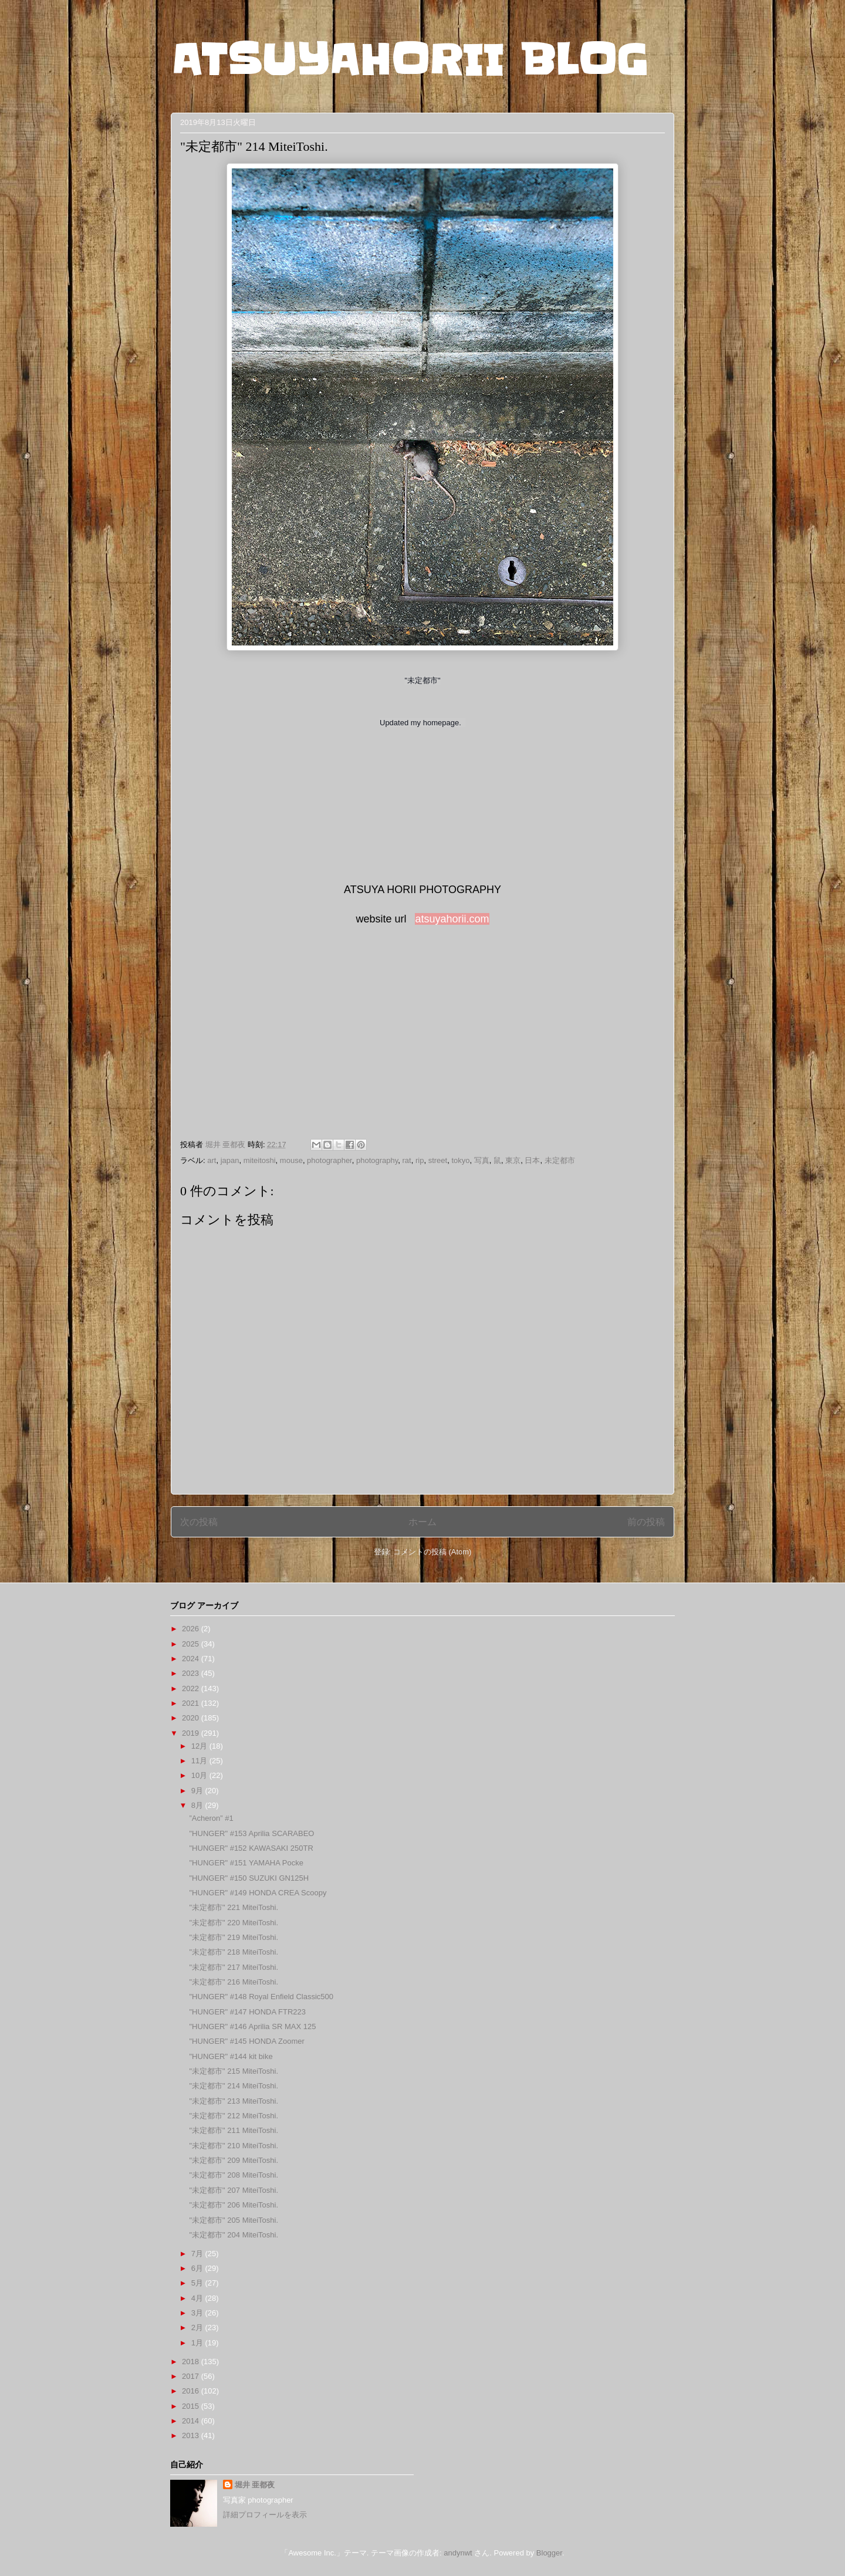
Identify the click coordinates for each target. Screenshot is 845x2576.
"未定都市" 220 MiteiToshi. (233, 1922)
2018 (191, 2361)
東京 (512, 1160)
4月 (198, 2298)
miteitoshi (260, 1160)
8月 (198, 1805)
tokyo (460, 1160)
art (211, 1160)
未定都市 (560, 1160)
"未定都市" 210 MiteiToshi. (233, 2145)
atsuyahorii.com (452, 919)
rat (407, 1160)
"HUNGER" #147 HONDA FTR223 (247, 2011)
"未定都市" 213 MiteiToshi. (233, 2101)
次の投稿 (199, 1522)
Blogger (549, 2552)
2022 (191, 1688)
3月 (198, 2312)
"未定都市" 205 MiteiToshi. (233, 2220)
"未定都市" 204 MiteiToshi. (233, 2234)
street (438, 1160)
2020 (191, 1717)
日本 (532, 1160)
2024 (191, 1658)
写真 (481, 1160)
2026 (191, 1628)
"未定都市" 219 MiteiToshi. (233, 1937)
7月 (198, 2253)
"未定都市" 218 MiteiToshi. (233, 1952)
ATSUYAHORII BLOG (409, 60)
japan (230, 1160)
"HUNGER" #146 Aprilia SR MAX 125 (252, 2026)
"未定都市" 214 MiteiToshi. (233, 2085)
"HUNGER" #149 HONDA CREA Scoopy (257, 1892)
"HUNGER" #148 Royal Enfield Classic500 (261, 1996)
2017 (191, 2376)
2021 (191, 1703)
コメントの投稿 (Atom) (432, 1551)
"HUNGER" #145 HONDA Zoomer (246, 2041)
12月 (200, 1746)
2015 (191, 2406)
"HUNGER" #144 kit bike (230, 2056)
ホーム (422, 1522)
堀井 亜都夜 (255, 2484)
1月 (198, 2342)
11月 (200, 1760)
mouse (291, 1160)
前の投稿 (646, 1522)
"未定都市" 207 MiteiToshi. (233, 2190)
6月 (198, 2268)
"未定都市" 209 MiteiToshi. (233, 2160)
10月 (200, 1775)
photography (377, 1160)
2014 (191, 2420)
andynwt (458, 2552)
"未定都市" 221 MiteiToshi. (233, 1907)
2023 (191, 1673)
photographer (329, 1160)
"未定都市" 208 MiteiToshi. (233, 2175)
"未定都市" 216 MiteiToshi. (233, 1981)
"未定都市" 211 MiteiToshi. (233, 2130)
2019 (191, 1733)
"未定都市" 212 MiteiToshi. (233, 2115)
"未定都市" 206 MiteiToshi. (233, 2204)
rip (419, 1160)
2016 (191, 2390)
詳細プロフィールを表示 (265, 2514)
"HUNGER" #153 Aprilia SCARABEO (251, 1833)
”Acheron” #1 (211, 1818)
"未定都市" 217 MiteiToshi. (233, 1967)
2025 (191, 1643)
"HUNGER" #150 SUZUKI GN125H (249, 1878)
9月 (198, 1790)
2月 (198, 2327)
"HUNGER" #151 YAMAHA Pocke (246, 1862)
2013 (191, 2435)
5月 (198, 2282)
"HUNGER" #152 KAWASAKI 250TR (251, 1848)
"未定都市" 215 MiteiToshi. (233, 2071)
